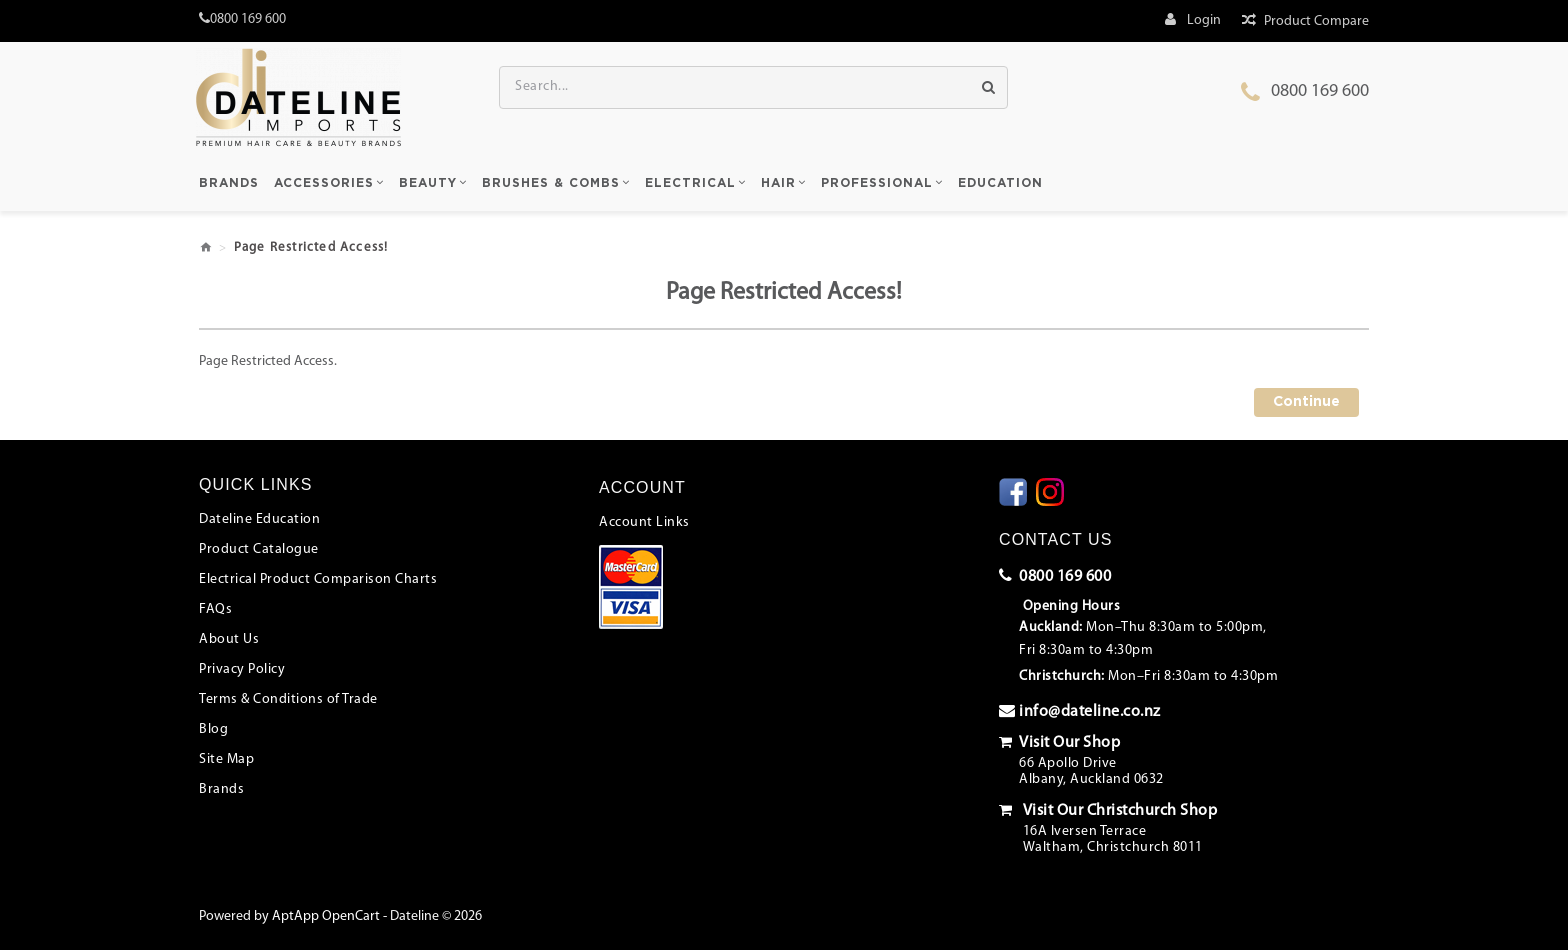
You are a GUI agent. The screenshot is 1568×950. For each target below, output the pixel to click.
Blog (213, 729)
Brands (221, 789)
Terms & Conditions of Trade (288, 699)
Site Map (226, 759)
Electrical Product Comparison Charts (318, 579)
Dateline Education (259, 519)
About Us (229, 639)
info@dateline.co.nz (1080, 711)
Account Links (644, 522)
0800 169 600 (1320, 91)
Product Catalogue (259, 549)
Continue (1306, 402)
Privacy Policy (242, 669)
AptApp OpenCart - (329, 916)
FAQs (215, 609)
